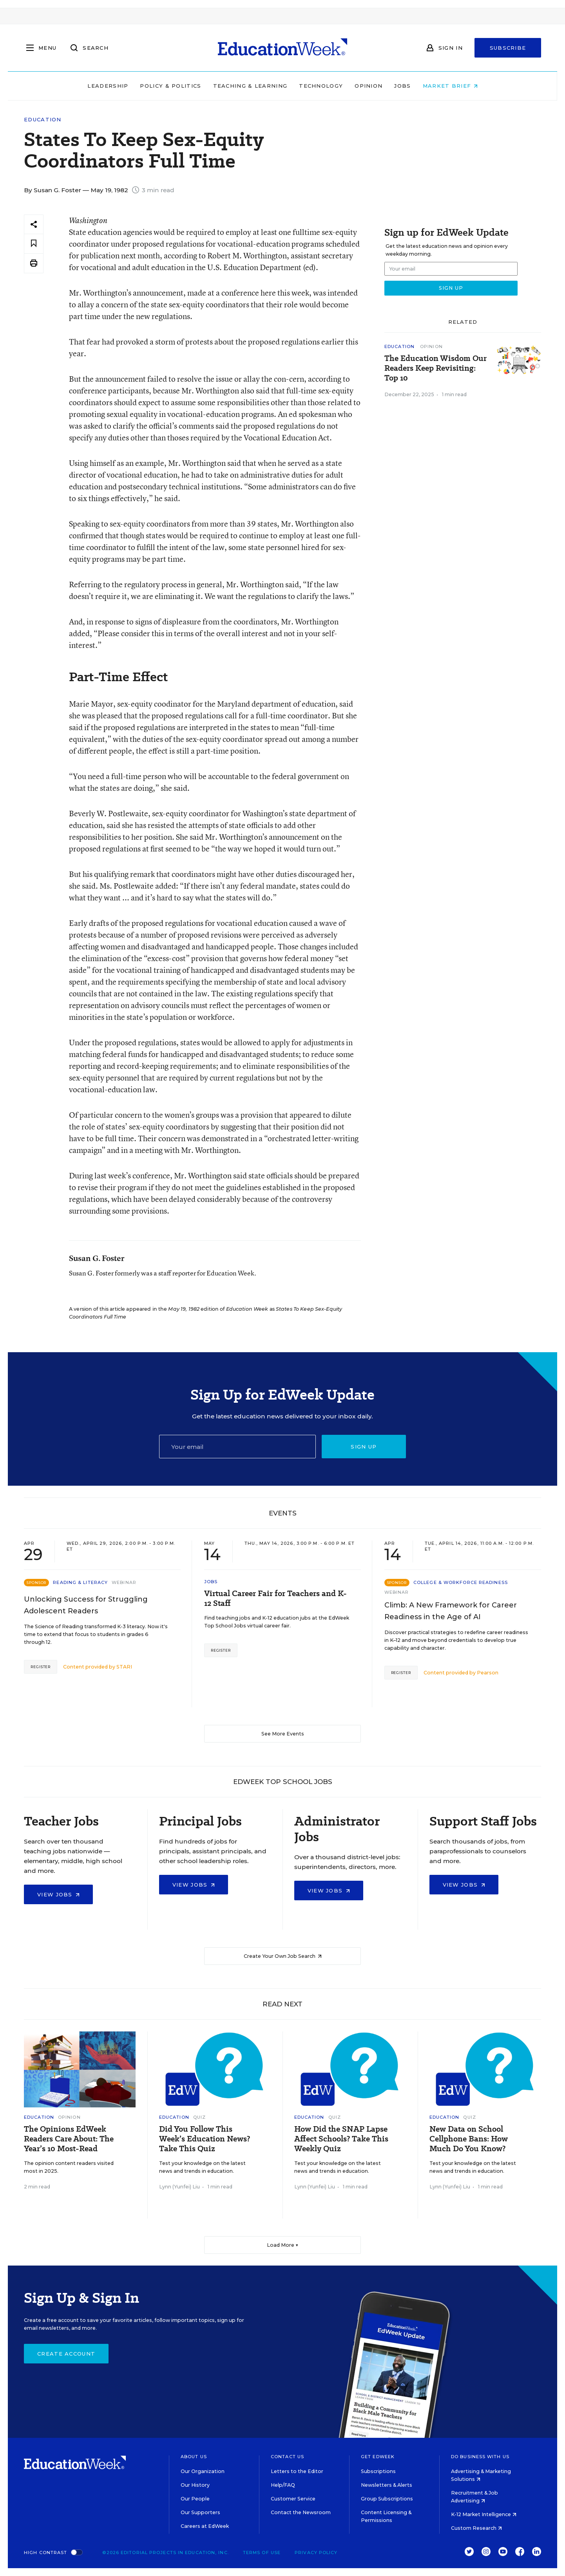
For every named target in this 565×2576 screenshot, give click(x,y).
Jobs (402, 86)
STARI (124, 1667)
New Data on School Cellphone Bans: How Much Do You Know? (468, 2139)
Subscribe (508, 48)
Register (41, 1667)
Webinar (124, 1582)
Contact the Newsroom (301, 2512)
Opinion (368, 86)
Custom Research (476, 2528)
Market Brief (450, 86)
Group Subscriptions (387, 2499)
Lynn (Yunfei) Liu (179, 2187)
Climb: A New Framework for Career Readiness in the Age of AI (450, 1611)
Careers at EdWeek (205, 2526)
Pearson (487, 1673)
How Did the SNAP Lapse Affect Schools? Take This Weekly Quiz (341, 2139)
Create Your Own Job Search (283, 1956)
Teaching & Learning (250, 86)
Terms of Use (262, 2552)
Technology (321, 86)
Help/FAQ (283, 2485)
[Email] (237, 1446)
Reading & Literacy (80, 1582)
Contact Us (287, 2456)
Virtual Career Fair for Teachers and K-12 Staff (275, 1598)
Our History (195, 2485)
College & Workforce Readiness (460, 1582)
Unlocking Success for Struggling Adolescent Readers (86, 1605)
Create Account (66, 2354)
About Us (194, 2456)
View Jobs (58, 1894)
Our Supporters (200, 2512)
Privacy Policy (316, 2552)
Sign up (364, 1446)
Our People (195, 2499)
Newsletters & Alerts (386, 2485)
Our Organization (203, 2471)
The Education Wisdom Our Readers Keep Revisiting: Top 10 (435, 368)
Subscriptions (378, 2471)
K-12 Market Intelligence (483, 2514)
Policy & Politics (170, 86)
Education (43, 120)
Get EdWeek (378, 2456)
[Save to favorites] (33, 243)
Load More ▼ (283, 2245)
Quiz (199, 2117)
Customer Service (293, 2499)
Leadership (107, 86)
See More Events (282, 1734)
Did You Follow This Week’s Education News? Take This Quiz (204, 2139)
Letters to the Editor (297, 2471)
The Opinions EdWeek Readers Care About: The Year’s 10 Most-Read (69, 2139)
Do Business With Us (480, 2456)
